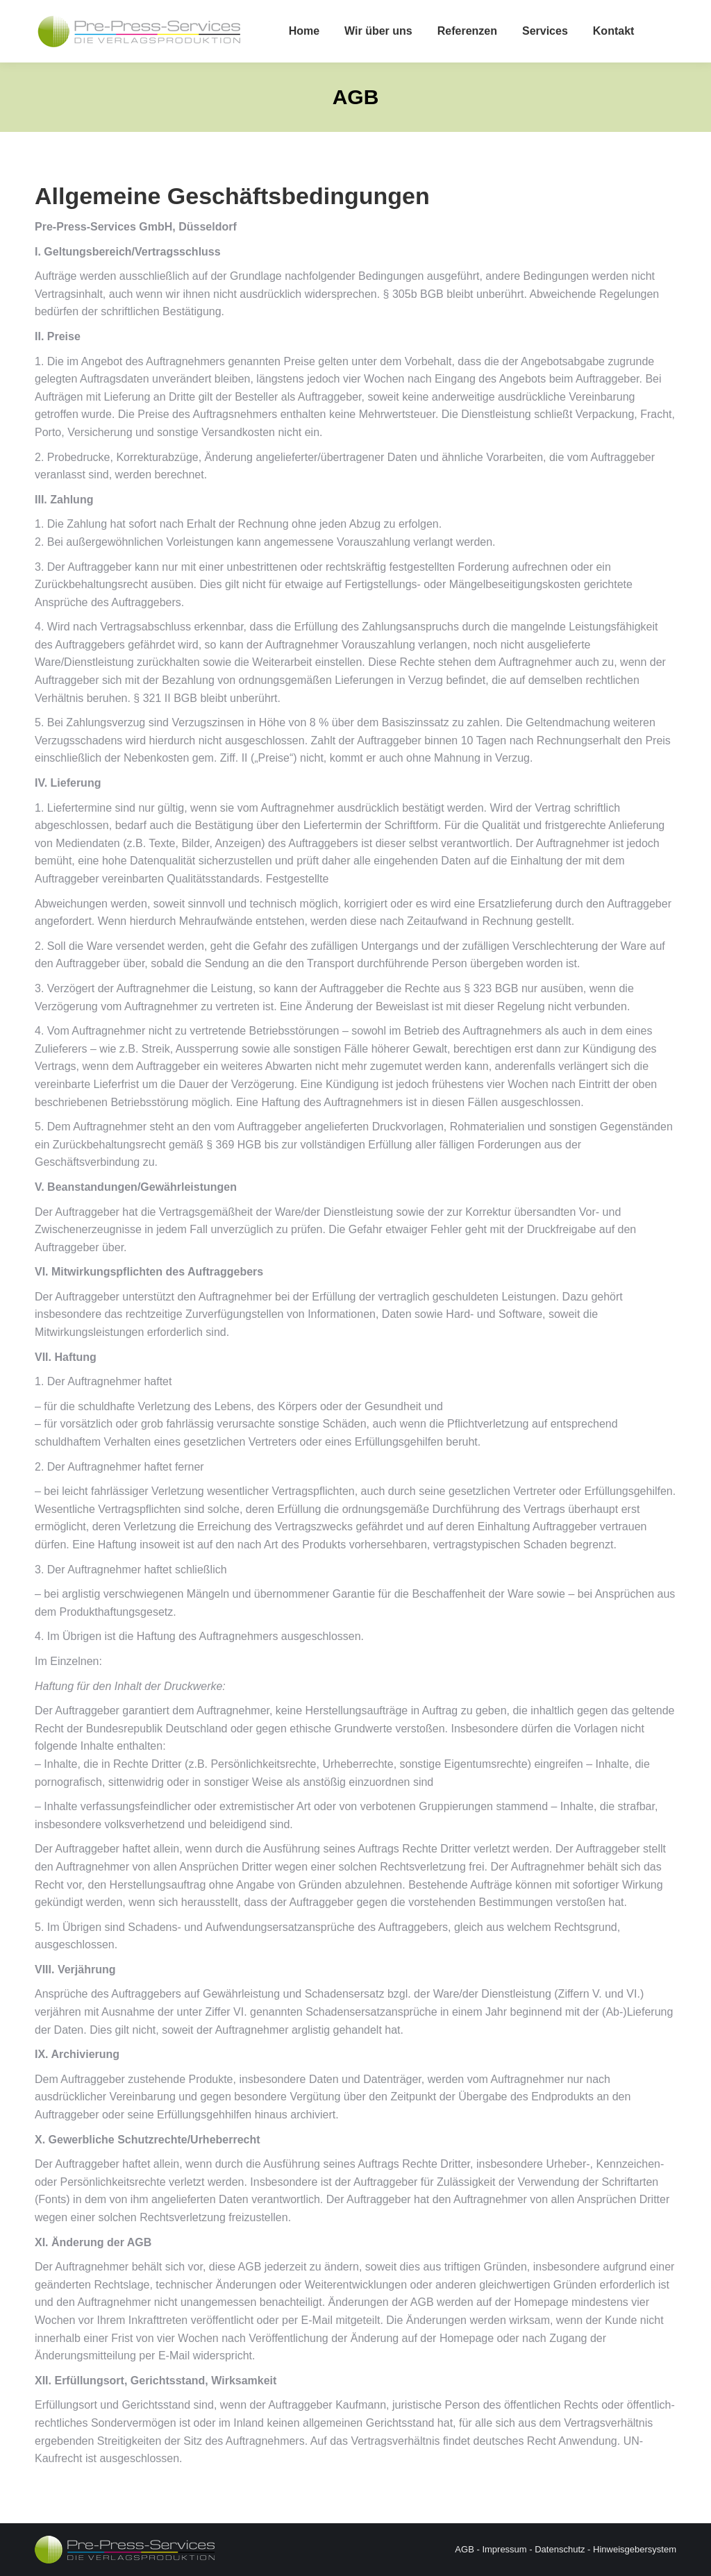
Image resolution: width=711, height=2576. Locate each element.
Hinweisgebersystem (634, 2549)
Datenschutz (560, 2549)
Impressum (504, 2549)
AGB (464, 2549)
